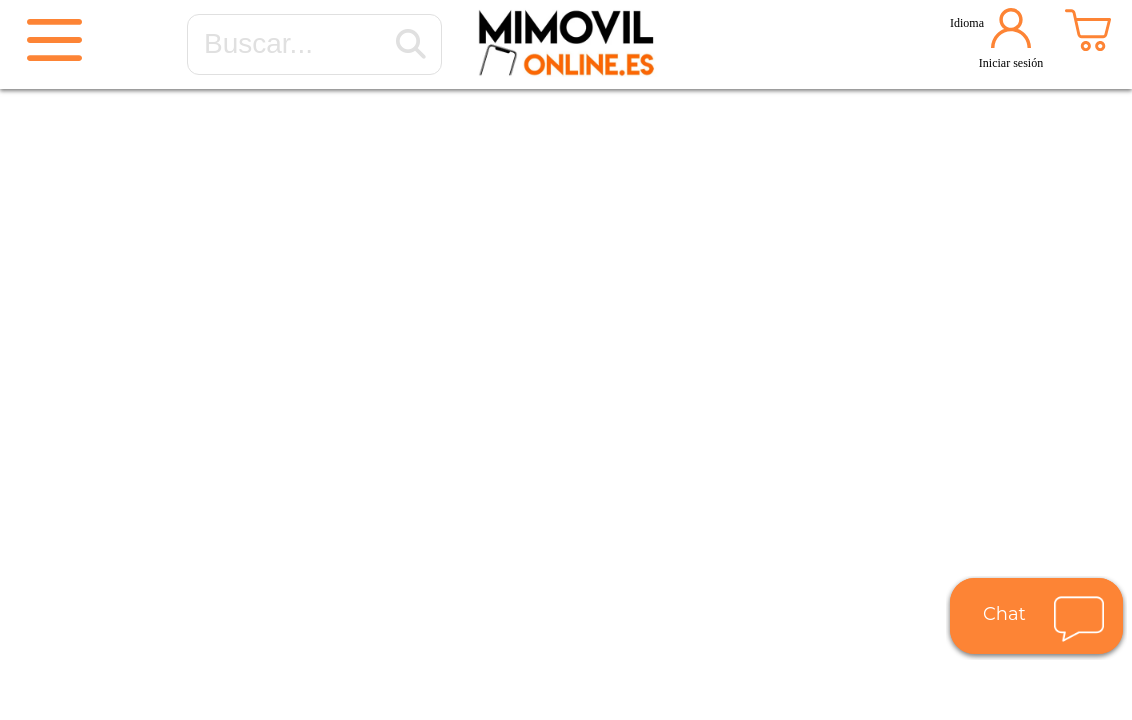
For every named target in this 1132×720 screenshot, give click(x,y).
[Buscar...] (411, 45)
